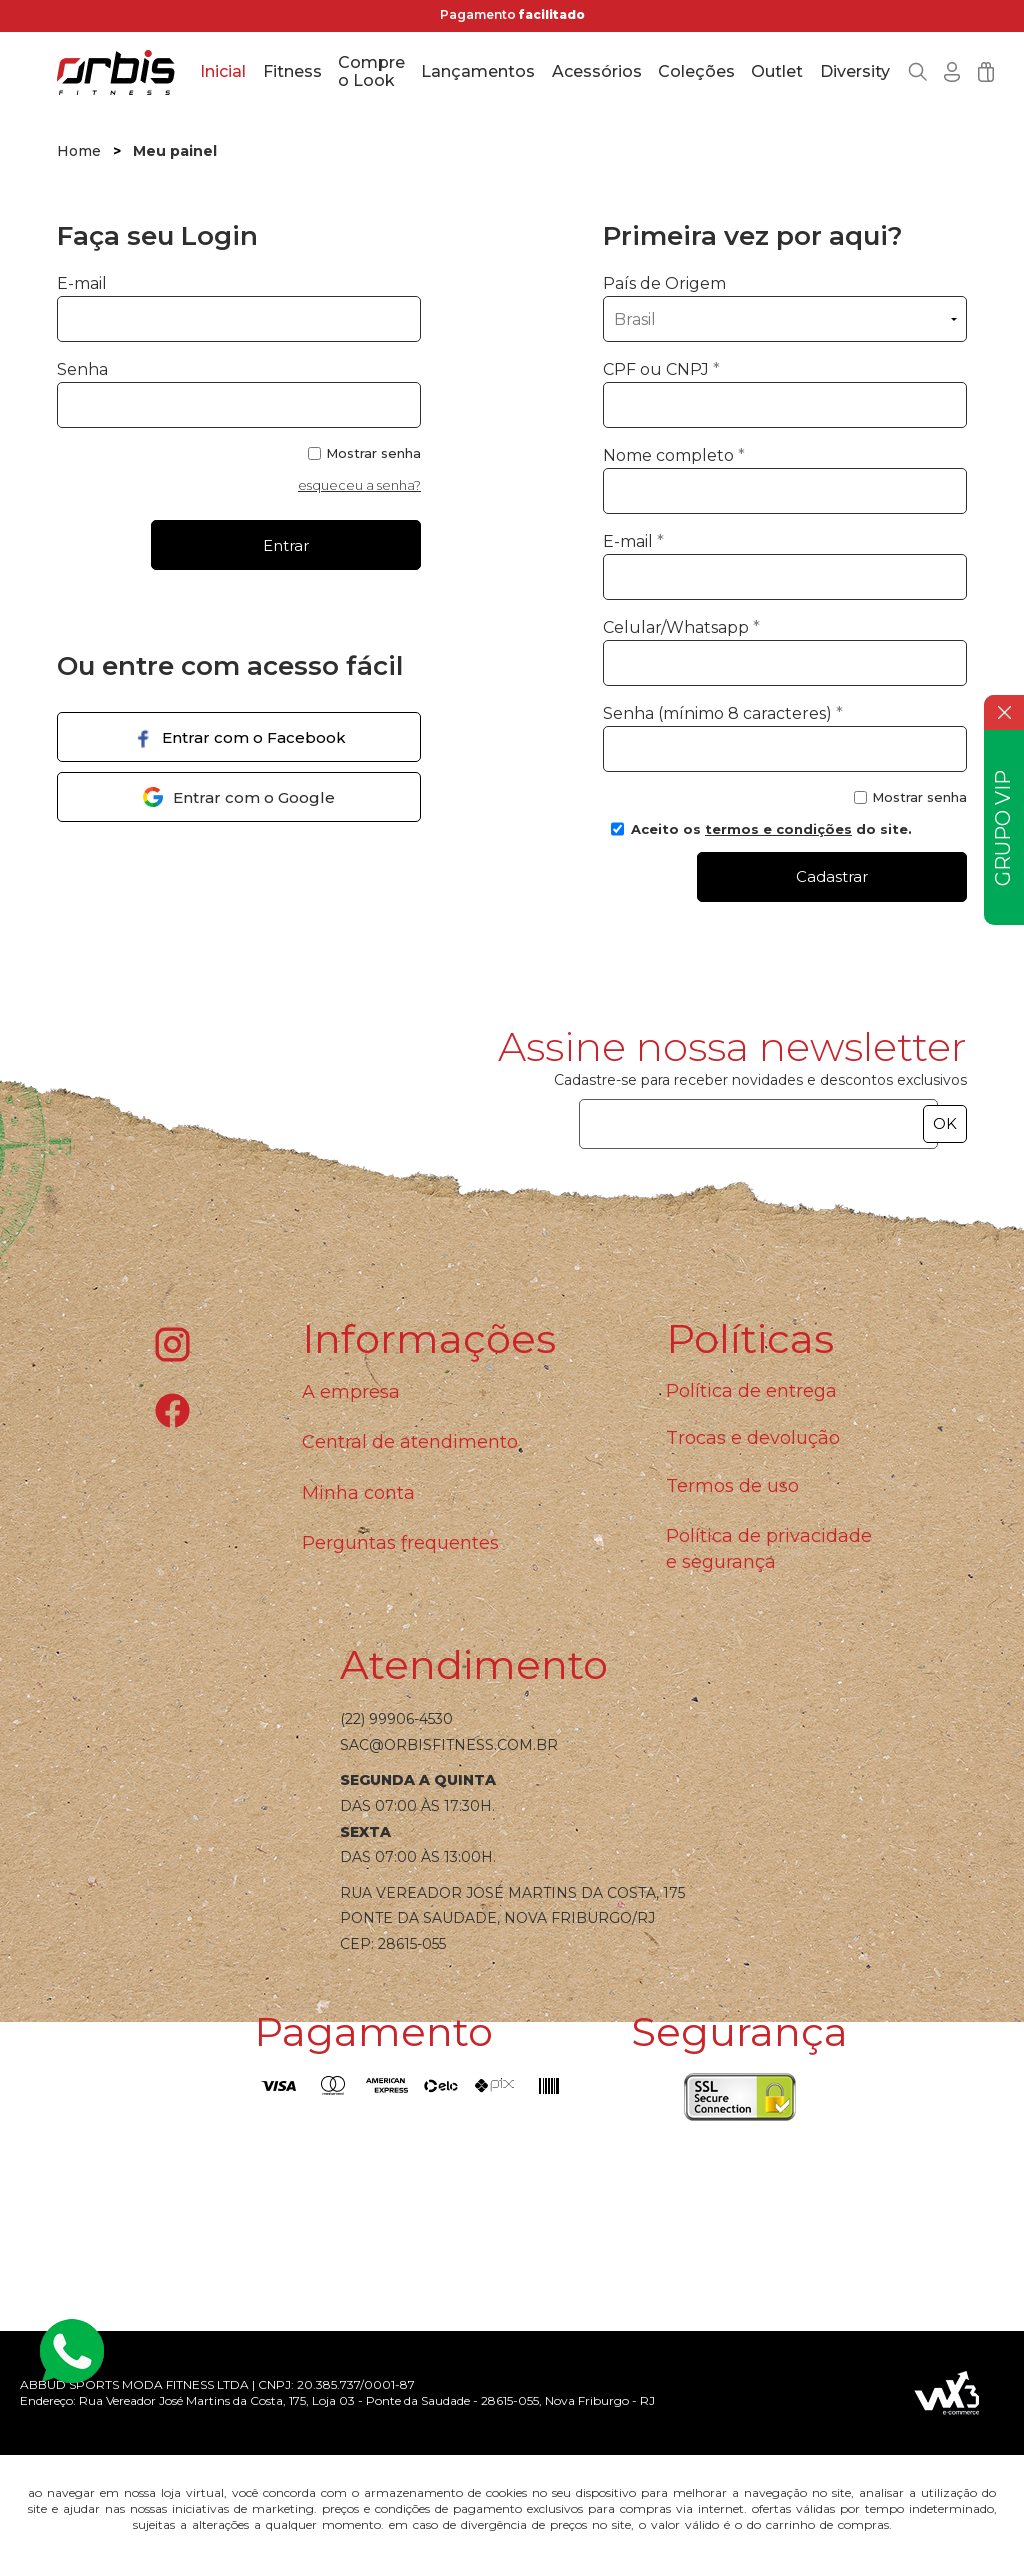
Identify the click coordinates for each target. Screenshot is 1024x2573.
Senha (82, 369)
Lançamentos (478, 71)
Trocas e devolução (753, 1438)
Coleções (696, 71)
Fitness (292, 71)
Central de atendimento (410, 1442)
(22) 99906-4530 (396, 1719)
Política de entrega (751, 1391)
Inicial (223, 71)
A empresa (351, 1392)
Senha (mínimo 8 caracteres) (723, 713)
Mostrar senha (373, 453)
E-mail (239, 308)
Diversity (855, 71)
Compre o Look (371, 72)
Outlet (777, 71)
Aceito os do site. (761, 836)
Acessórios (597, 71)
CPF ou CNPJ (661, 369)
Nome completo (674, 455)
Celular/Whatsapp (681, 627)
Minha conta (358, 1493)
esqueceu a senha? (359, 485)
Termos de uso (732, 1486)
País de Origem (664, 283)
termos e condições (778, 829)
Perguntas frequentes (400, 1543)
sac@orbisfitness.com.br (449, 1745)
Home (79, 151)
